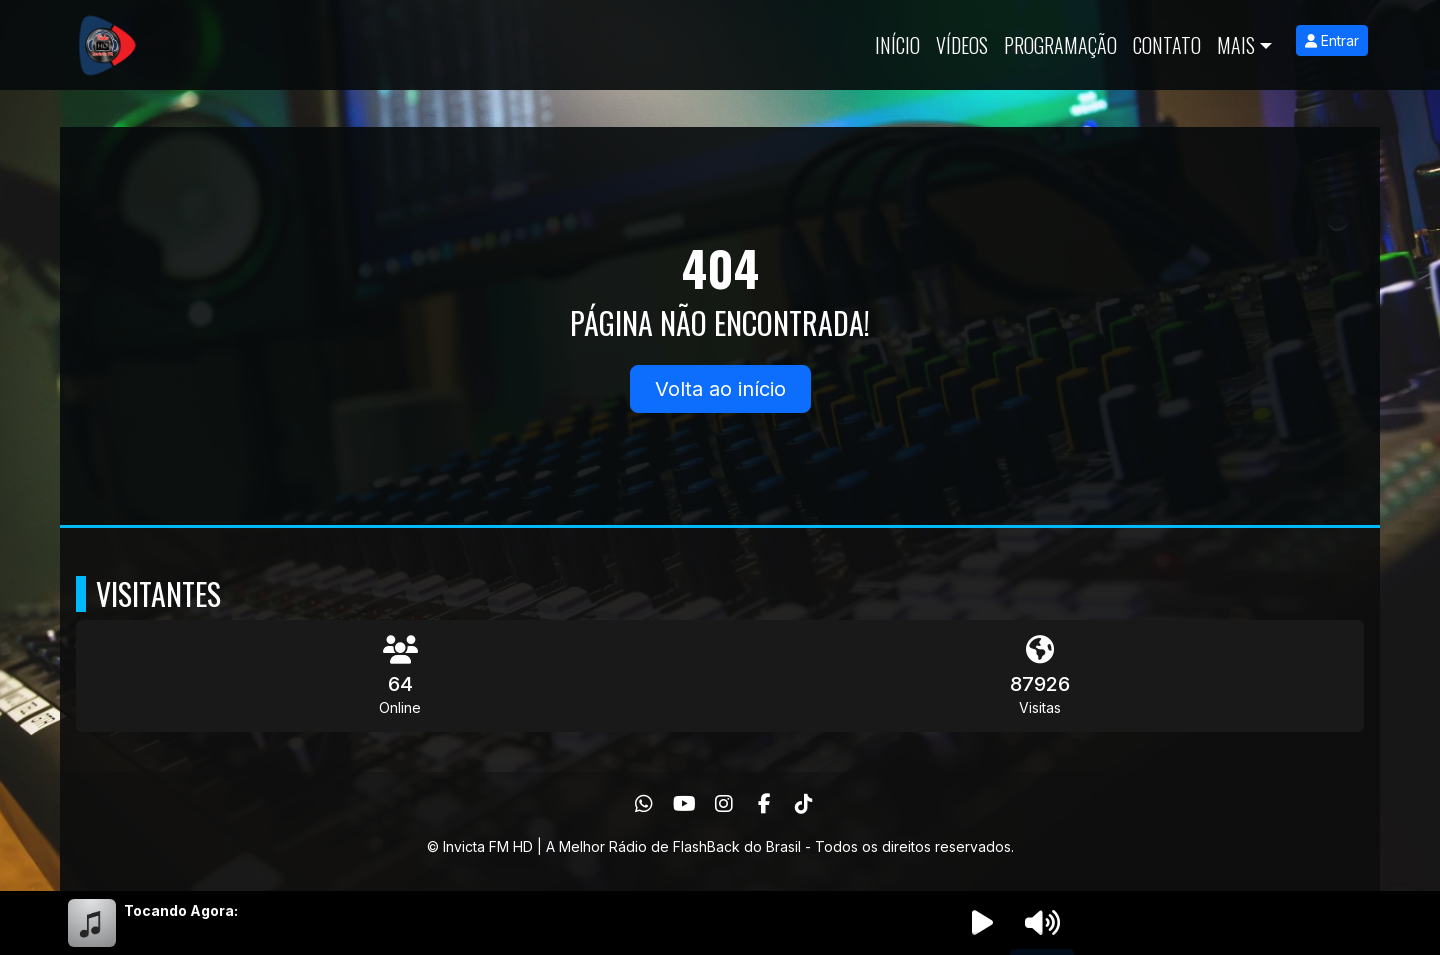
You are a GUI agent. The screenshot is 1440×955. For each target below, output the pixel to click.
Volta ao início (720, 389)
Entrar (1332, 40)
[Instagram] (724, 804)
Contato (1167, 45)
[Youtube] (684, 804)
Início (897, 45)
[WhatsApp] (644, 804)
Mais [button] (1236, 45)
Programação (1060, 45)
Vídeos (962, 45)
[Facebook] (764, 804)
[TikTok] (804, 804)
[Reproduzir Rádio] (982, 923)
